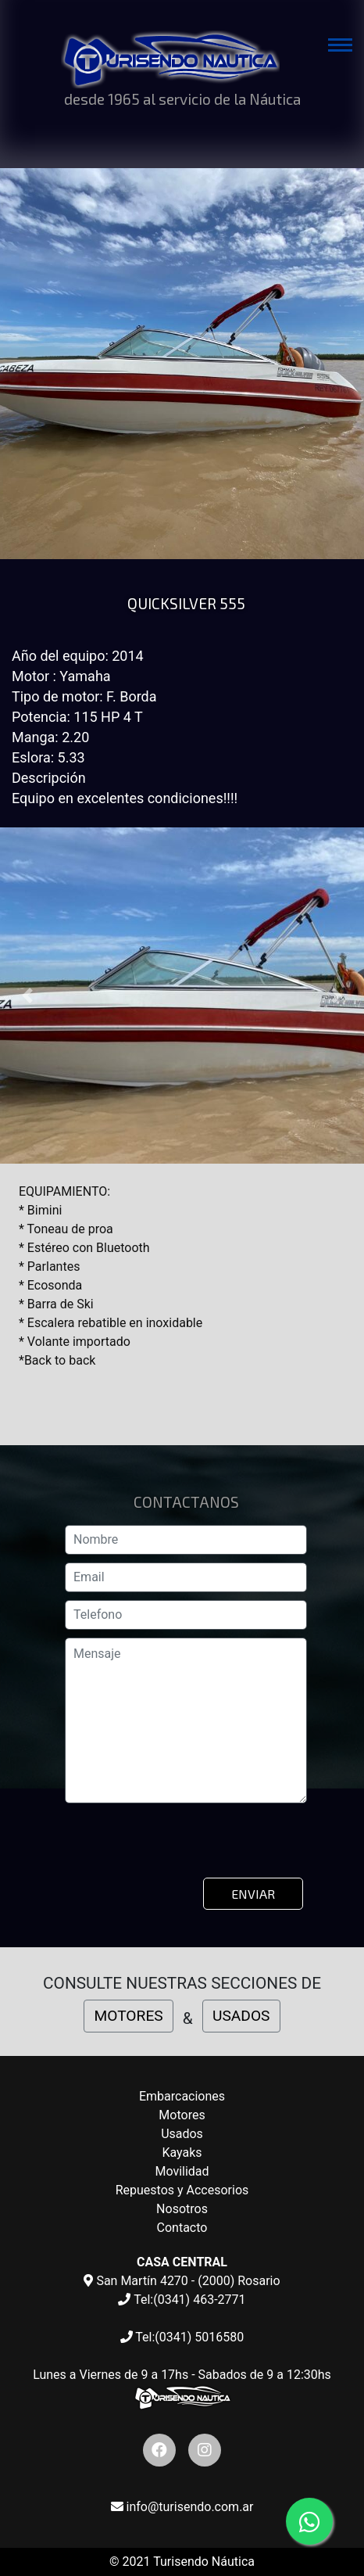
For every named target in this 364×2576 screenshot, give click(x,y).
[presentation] (185, 1846)
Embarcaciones (182, 2096)
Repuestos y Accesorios (182, 2190)
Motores (182, 2115)
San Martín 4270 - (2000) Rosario (182, 2280)
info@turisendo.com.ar (182, 2506)
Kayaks (182, 2152)
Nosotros (182, 2208)
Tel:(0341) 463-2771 (181, 2299)
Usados (182, 2133)
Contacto (182, 2227)
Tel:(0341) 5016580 (182, 2337)
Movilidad (182, 2171)
